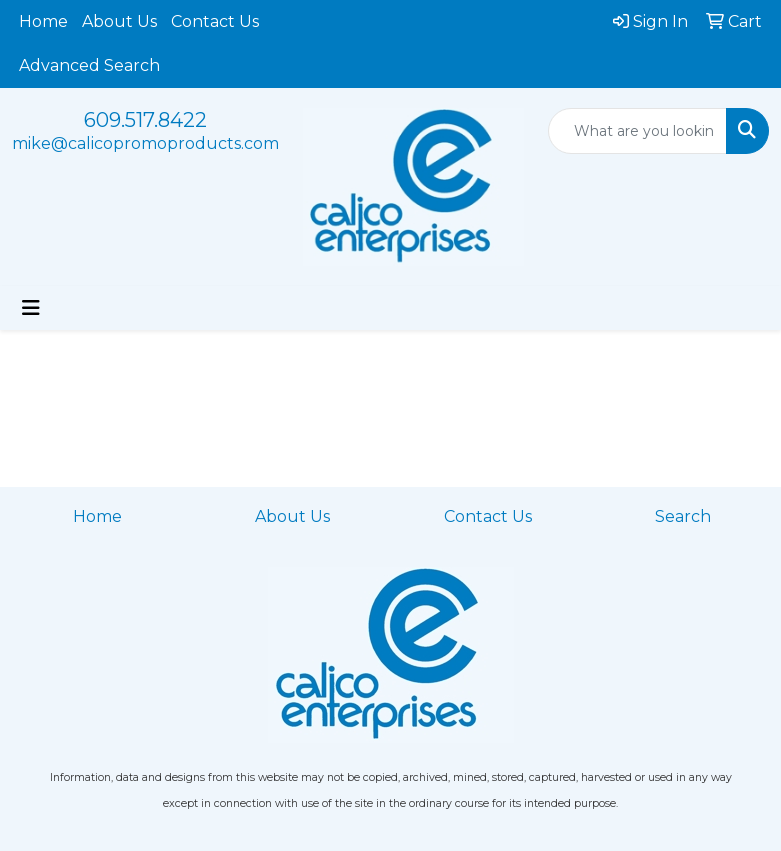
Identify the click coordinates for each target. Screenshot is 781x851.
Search (683, 516)
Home (43, 21)
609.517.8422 (145, 120)
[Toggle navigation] (31, 308)
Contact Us (215, 21)
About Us (119, 21)
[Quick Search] (637, 131)
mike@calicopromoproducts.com (145, 143)
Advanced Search (89, 65)
